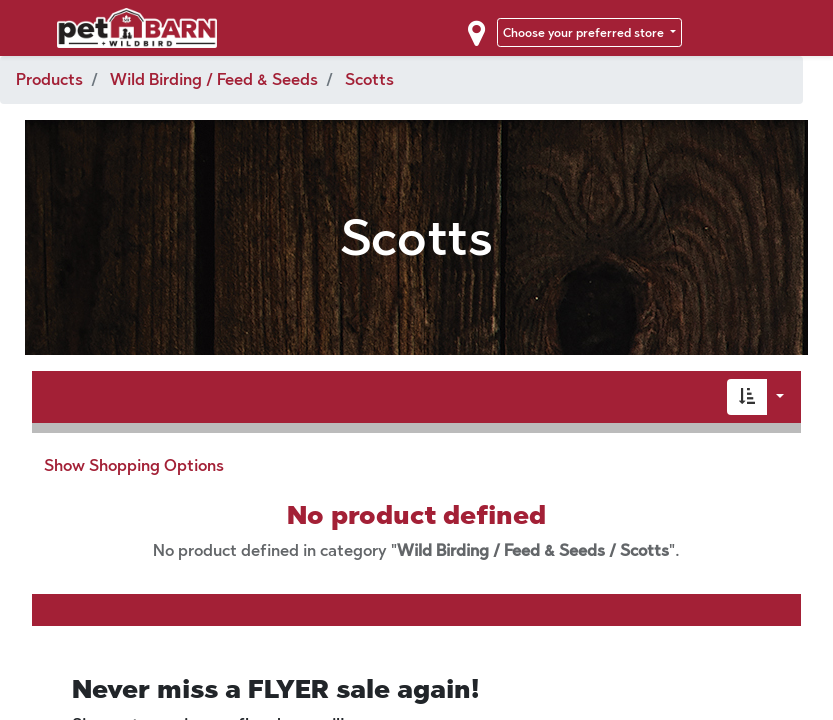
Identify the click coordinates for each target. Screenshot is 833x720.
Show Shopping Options (134, 465)
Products (49, 79)
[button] (747, 397)
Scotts (369, 79)
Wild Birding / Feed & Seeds (214, 79)
